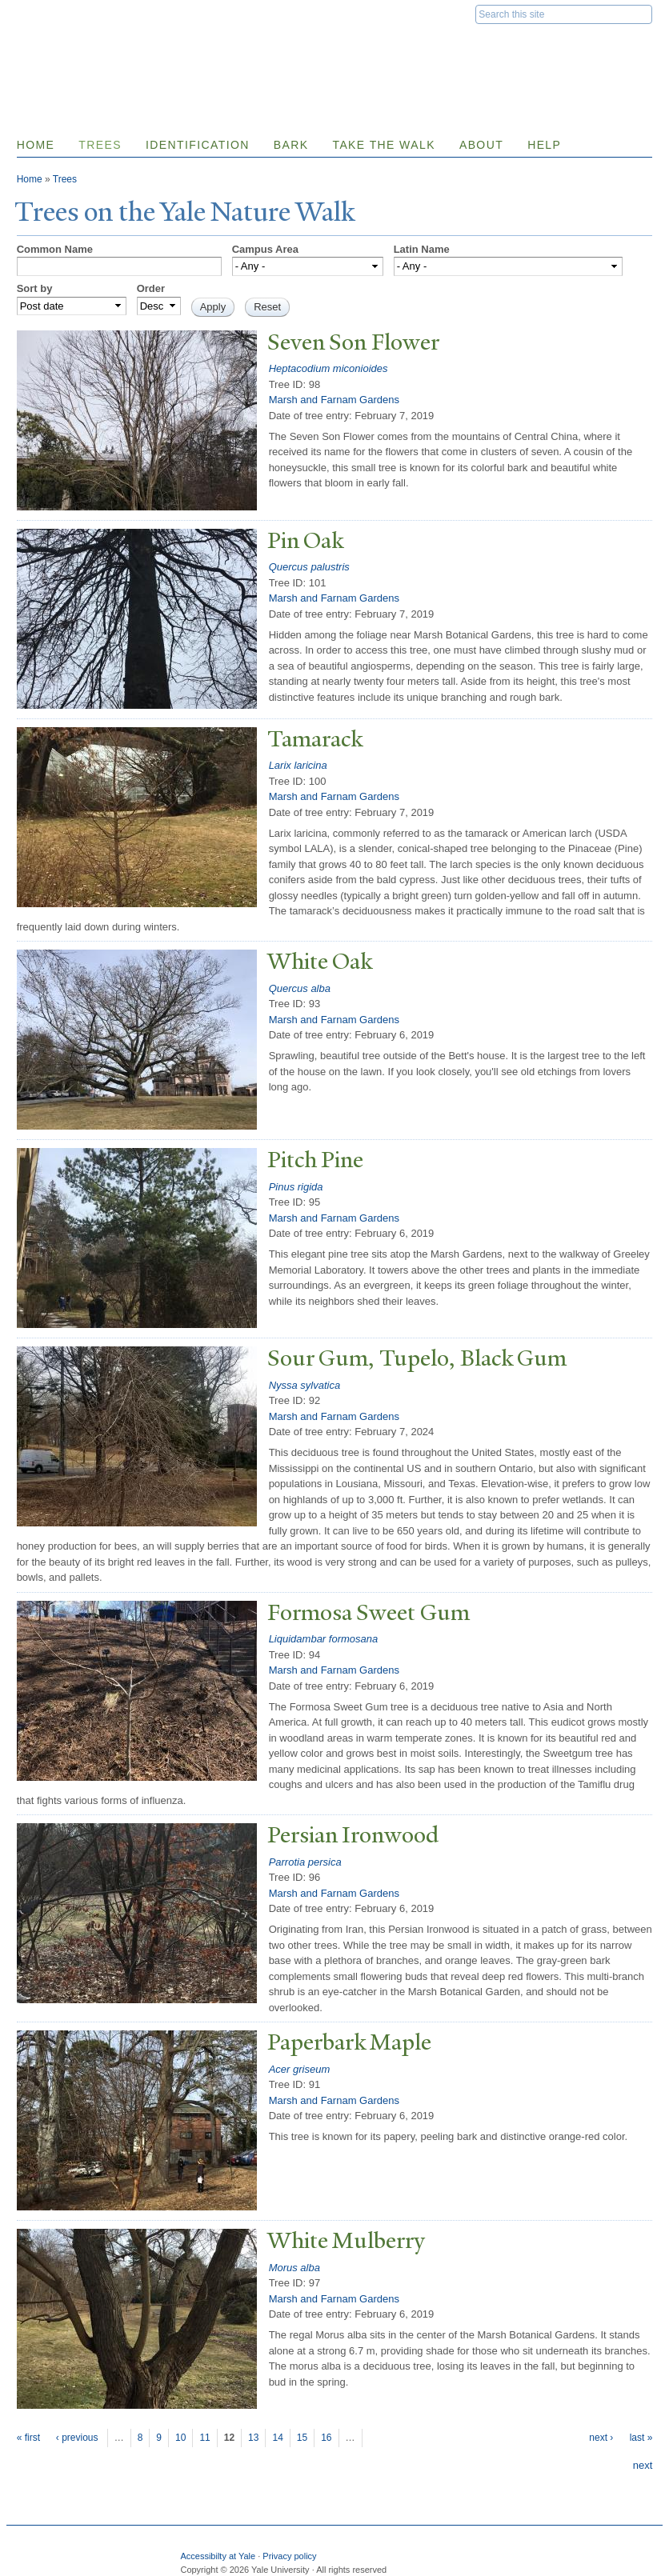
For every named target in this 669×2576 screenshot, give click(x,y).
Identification (198, 144)
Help (544, 144)
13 (253, 2437)
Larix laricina (298, 765)
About (481, 144)
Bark (291, 144)
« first (28, 2437)
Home (36, 144)
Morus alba (294, 2268)
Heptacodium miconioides (328, 368)
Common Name (55, 249)
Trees (100, 144)
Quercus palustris (309, 567)
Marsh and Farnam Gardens (334, 400)
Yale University (61, 13)
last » (641, 2437)
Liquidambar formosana (324, 1639)
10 (180, 2437)
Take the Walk (383, 144)
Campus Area (265, 249)
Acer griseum (299, 2069)
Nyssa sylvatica (305, 1385)
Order (151, 288)
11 (204, 2437)
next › (601, 2437)
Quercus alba (299, 988)
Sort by (35, 288)
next (643, 2465)
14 (277, 2437)
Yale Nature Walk (189, 47)
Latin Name (422, 249)
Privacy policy (289, 2556)
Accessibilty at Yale (217, 2556)
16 (326, 2437)
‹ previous (77, 2437)
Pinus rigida (296, 1187)
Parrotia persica (305, 1862)
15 (302, 2437)
